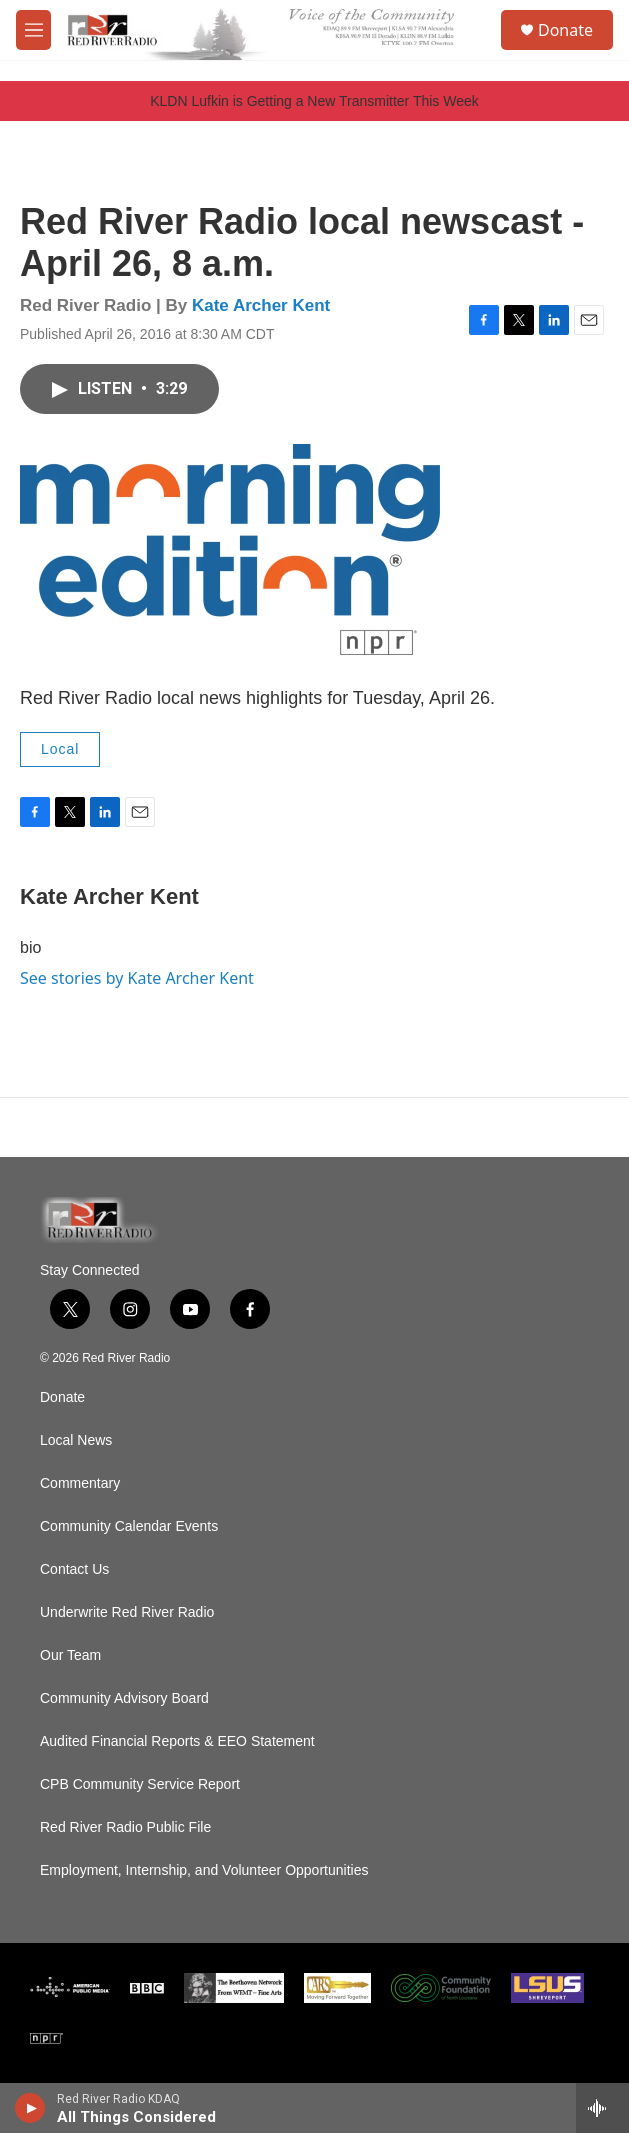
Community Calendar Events (129, 1526)
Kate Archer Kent (261, 305)
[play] (30, 2108)
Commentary (80, 1483)
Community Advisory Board (124, 1698)
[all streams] (602, 2108)
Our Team (70, 1655)
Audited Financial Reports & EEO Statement (177, 1741)
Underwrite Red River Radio (127, 1612)
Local (60, 749)
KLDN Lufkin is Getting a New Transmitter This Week (314, 101)
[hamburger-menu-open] (33, 30)
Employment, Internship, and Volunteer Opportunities (204, 1870)
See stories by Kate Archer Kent (137, 978)
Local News (76, 1440)
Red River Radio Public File (125, 1827)
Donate (565, 30)
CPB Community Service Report (140, 1784)
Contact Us (74, 1569)
